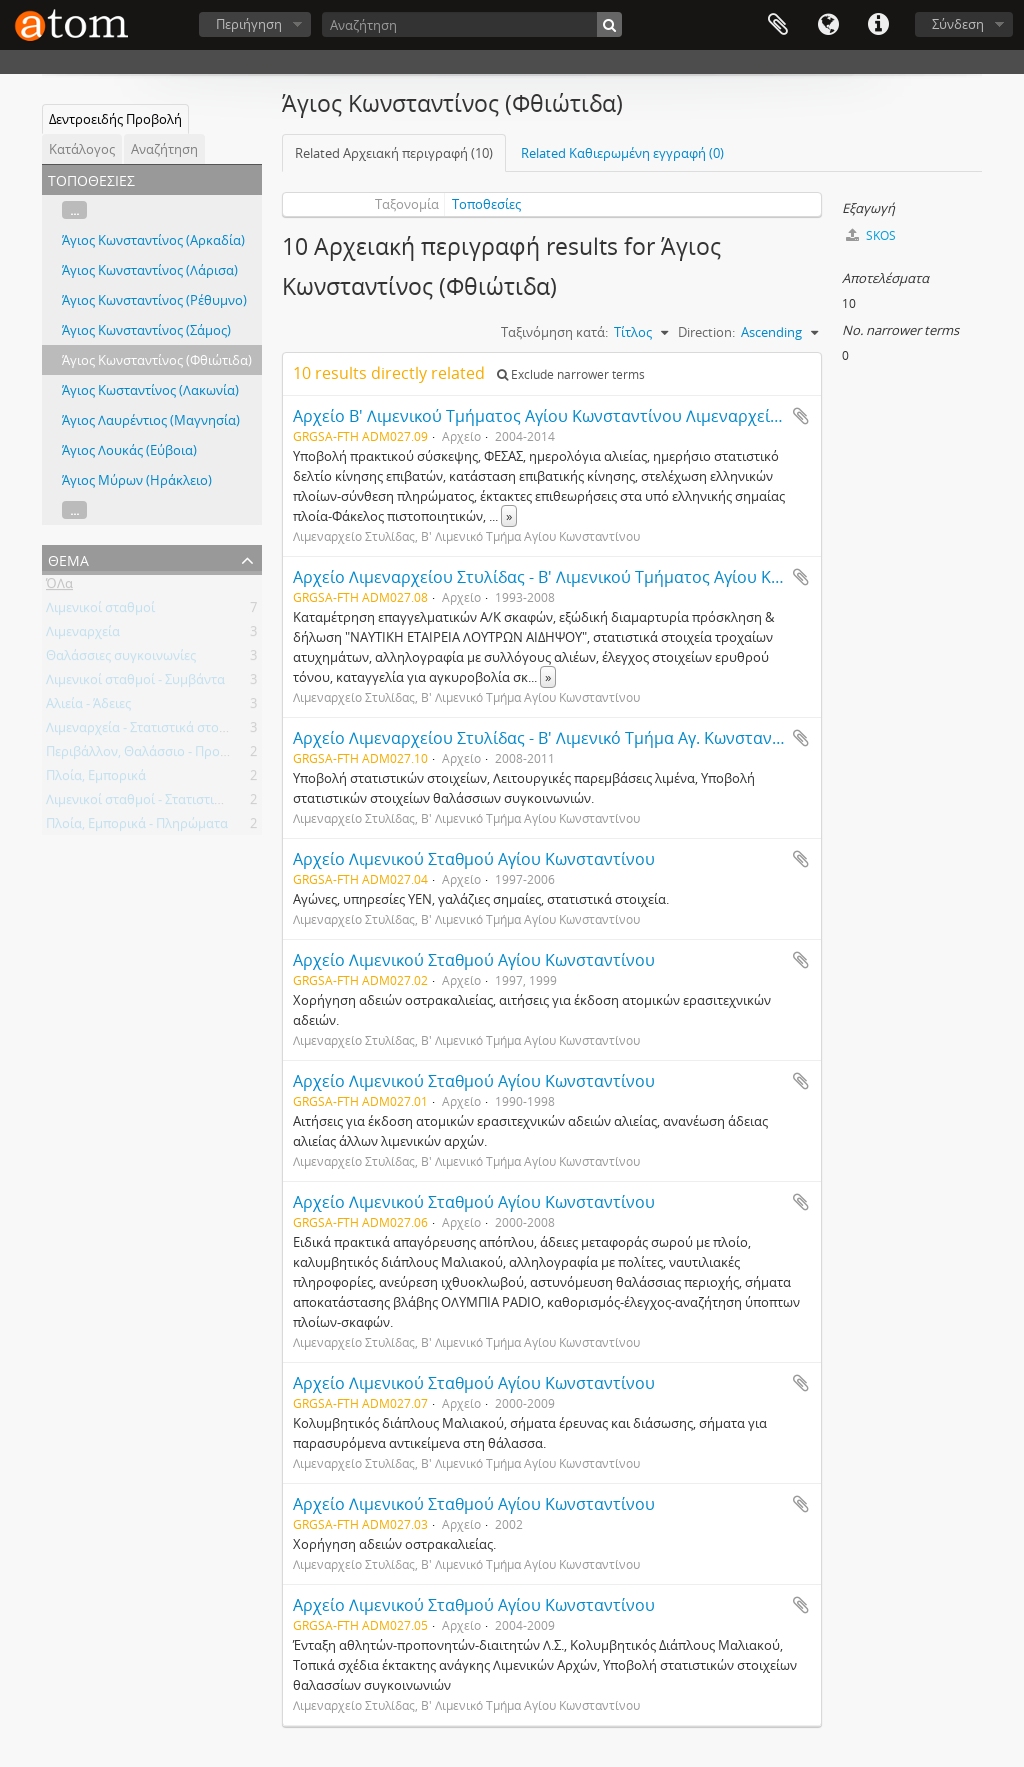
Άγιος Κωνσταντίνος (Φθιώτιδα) (157, 360)
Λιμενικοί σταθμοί (100, 611)
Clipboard (778, 25)
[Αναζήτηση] (472, 24)
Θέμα (68, 558)
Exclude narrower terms (571, 374)
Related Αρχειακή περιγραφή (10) (394, 153)
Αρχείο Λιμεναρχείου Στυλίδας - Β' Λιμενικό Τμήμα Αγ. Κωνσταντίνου (553, 738)
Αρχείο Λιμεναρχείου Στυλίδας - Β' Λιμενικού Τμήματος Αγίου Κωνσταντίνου (582, 577)
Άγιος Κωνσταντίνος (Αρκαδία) (153, 240)
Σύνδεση (958, 24)
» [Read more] (509, 516)
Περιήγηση (249, 24)
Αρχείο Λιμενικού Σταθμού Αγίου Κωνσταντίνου (474, 859)
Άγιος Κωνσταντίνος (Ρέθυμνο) (154, 300)
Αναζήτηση (164, 149)
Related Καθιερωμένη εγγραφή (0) (622, 153)
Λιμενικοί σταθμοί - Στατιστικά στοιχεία (164, 803)
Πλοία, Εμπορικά (96, 779)
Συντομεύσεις (878, 25)
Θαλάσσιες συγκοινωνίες (121, 659)
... (74, 210)
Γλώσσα (828, 25)
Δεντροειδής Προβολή (115, 119)
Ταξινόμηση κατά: (554, 332)
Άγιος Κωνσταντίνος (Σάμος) (146, 330)
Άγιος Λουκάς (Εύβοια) (129, 450)
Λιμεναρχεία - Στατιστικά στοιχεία (147, 731)
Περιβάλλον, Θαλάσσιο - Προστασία (154, 755)
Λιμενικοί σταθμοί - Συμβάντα (135, 683)
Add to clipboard (801, 416)
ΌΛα (59, 587)
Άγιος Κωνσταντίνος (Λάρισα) (150, 270)
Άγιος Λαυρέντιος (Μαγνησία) (151, 420)
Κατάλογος (82, 149)
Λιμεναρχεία (83, 635)
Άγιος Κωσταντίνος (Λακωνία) (150, 390)
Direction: (706, 332)
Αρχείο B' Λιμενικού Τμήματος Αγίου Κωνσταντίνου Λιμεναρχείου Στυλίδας (577, 416)
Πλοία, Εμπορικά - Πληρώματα (137, 827)
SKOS (871, 235)
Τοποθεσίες (486, 204)
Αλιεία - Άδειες (88, 707)
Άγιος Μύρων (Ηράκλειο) (137, 480)
